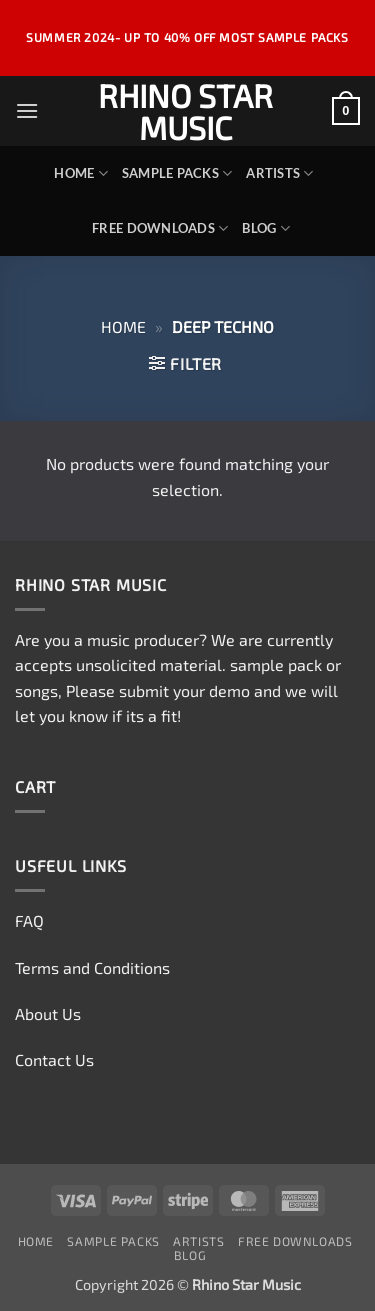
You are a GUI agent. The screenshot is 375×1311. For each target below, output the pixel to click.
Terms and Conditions (92, 967)
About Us (48, 1013)
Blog (265, 228)
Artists (279, 173)
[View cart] (346, 111)
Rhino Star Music (185, 111)
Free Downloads (160, 228)
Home (80, 173)
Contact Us (54, 1059)
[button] (27, 110)
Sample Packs (177, 173)
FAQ (29, 920)
